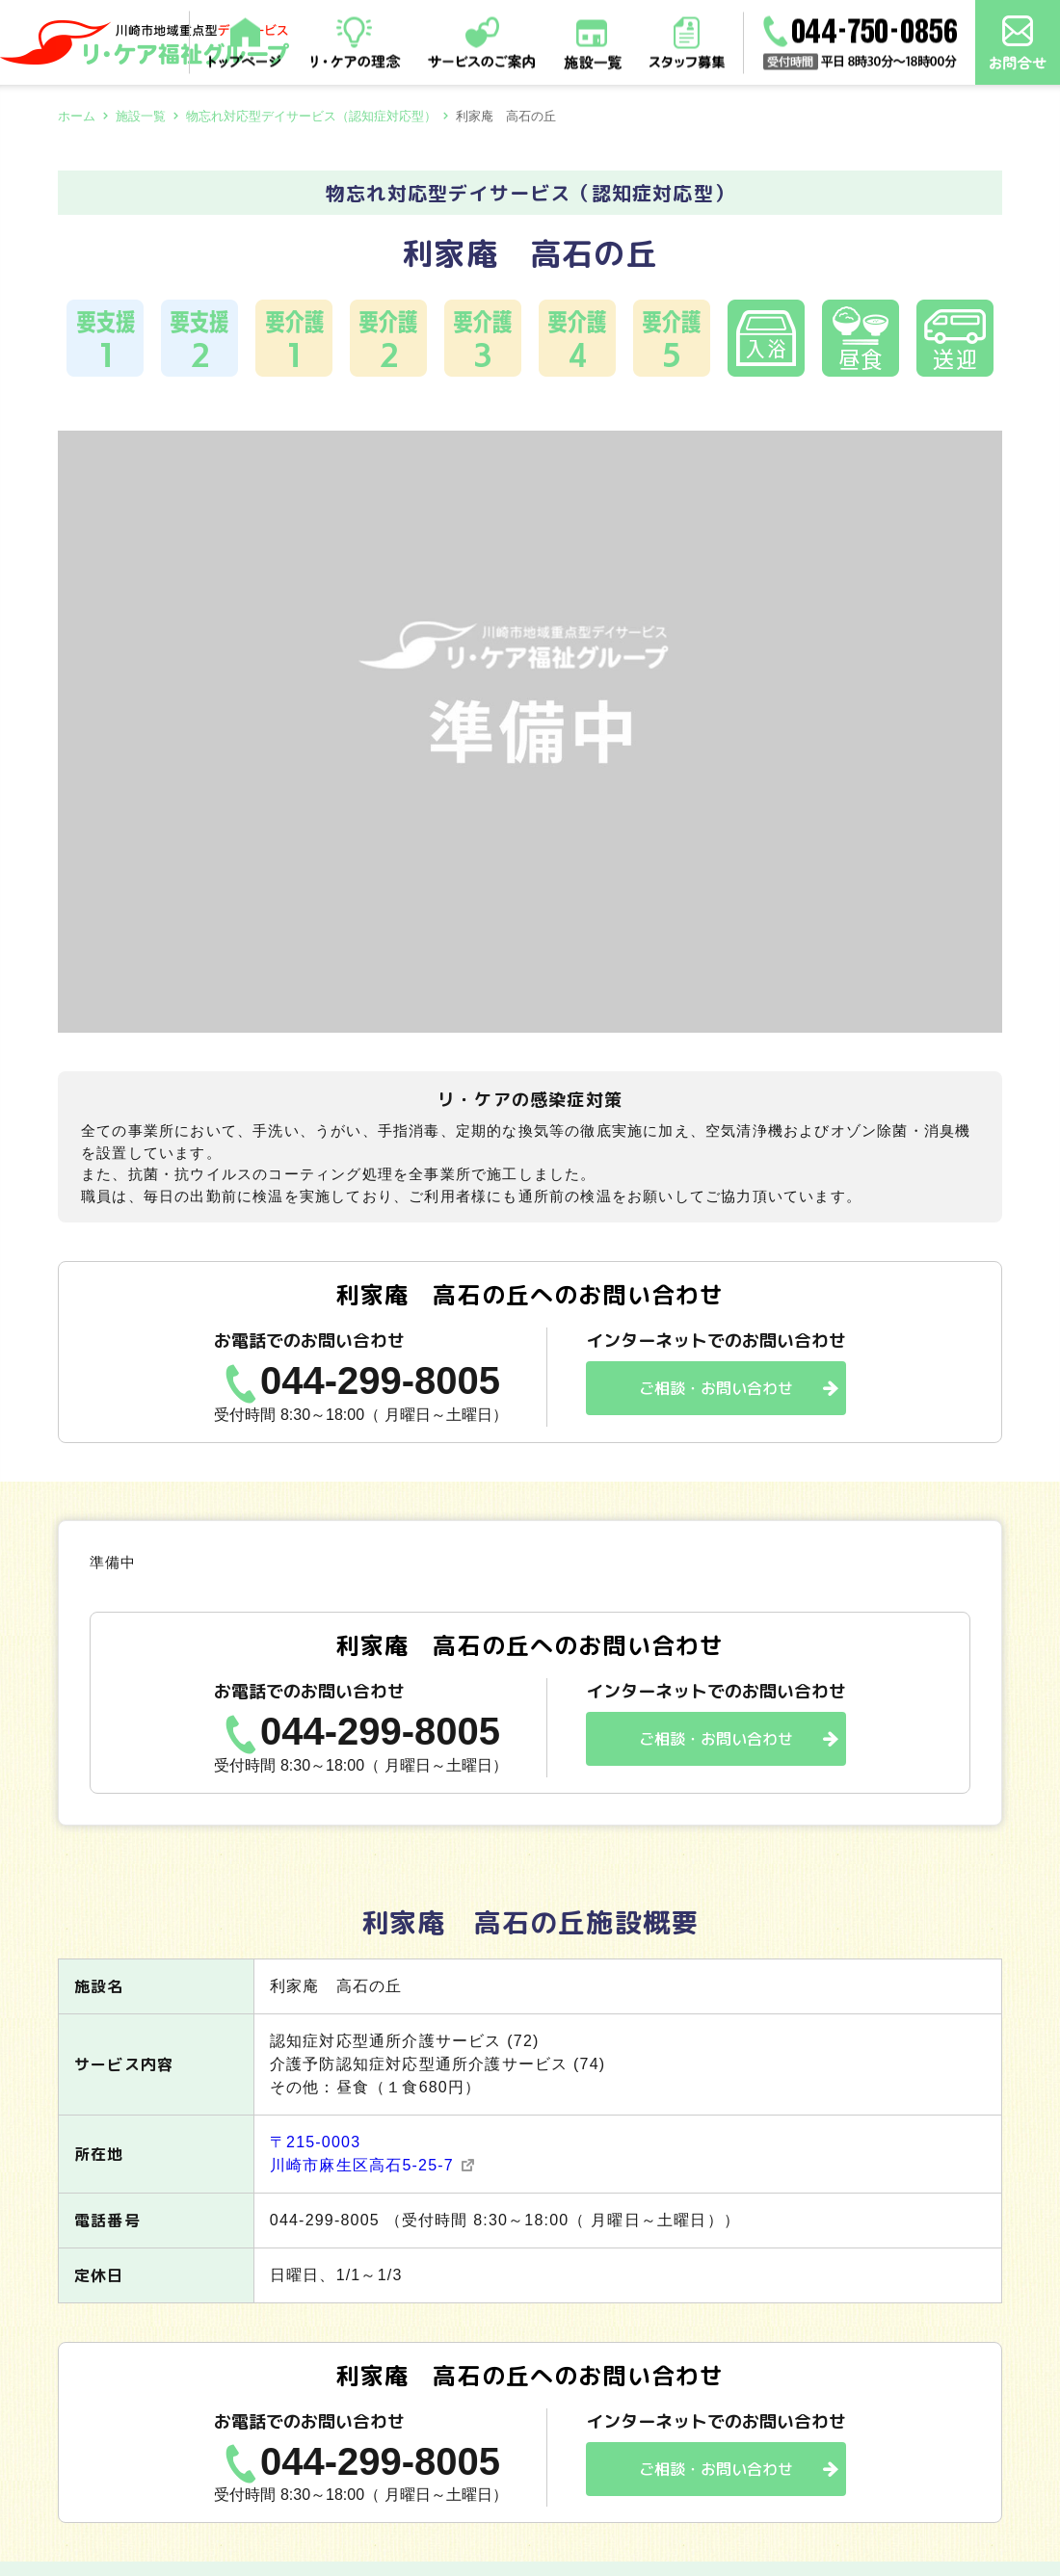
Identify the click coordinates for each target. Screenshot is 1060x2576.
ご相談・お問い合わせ (716, 1388)
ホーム (76, 116)
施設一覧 (141, 116)
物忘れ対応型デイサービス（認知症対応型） (311, 116)
